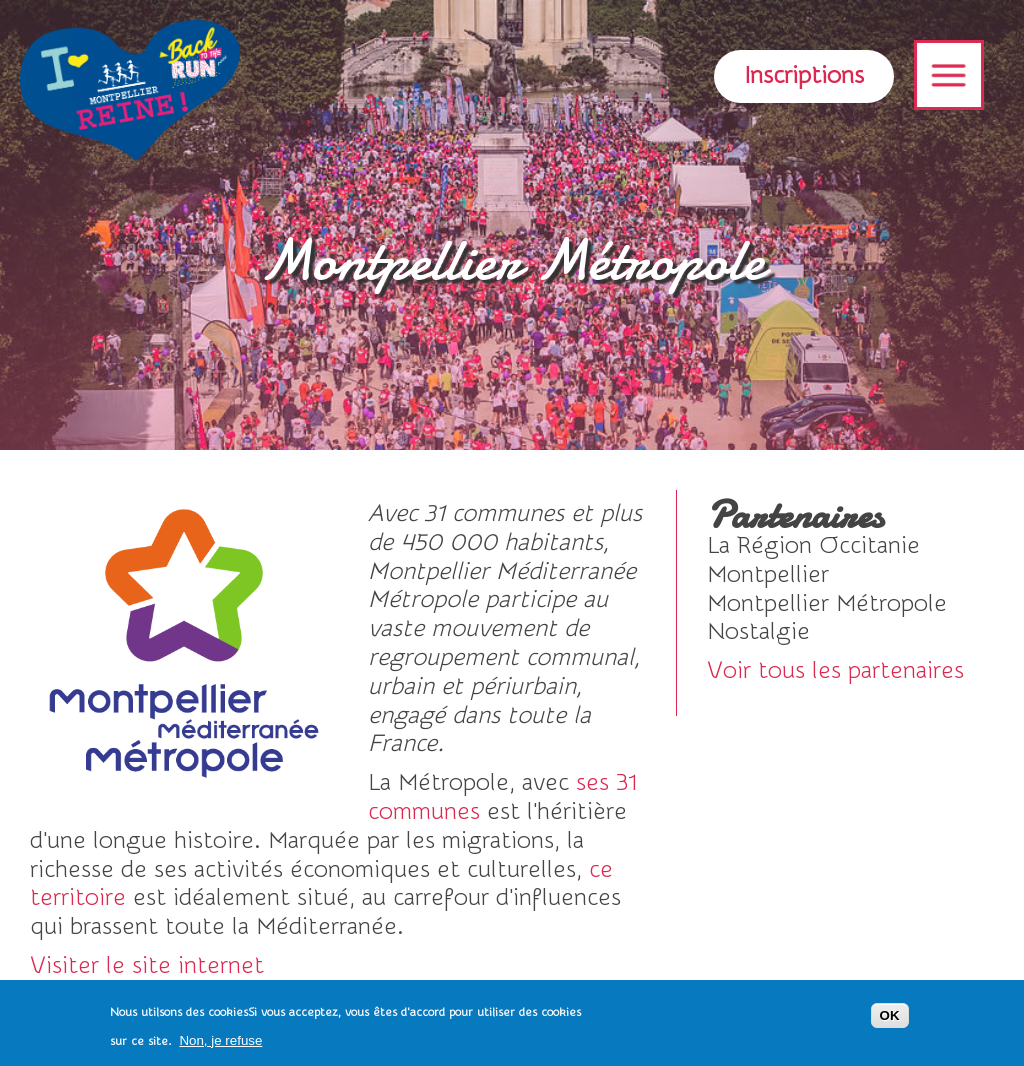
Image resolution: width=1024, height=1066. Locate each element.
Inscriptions (804, 75)
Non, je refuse (220, 1044)
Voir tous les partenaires (835, 670)
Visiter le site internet (147, 965)
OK (890, 1020)
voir (845, 546)
